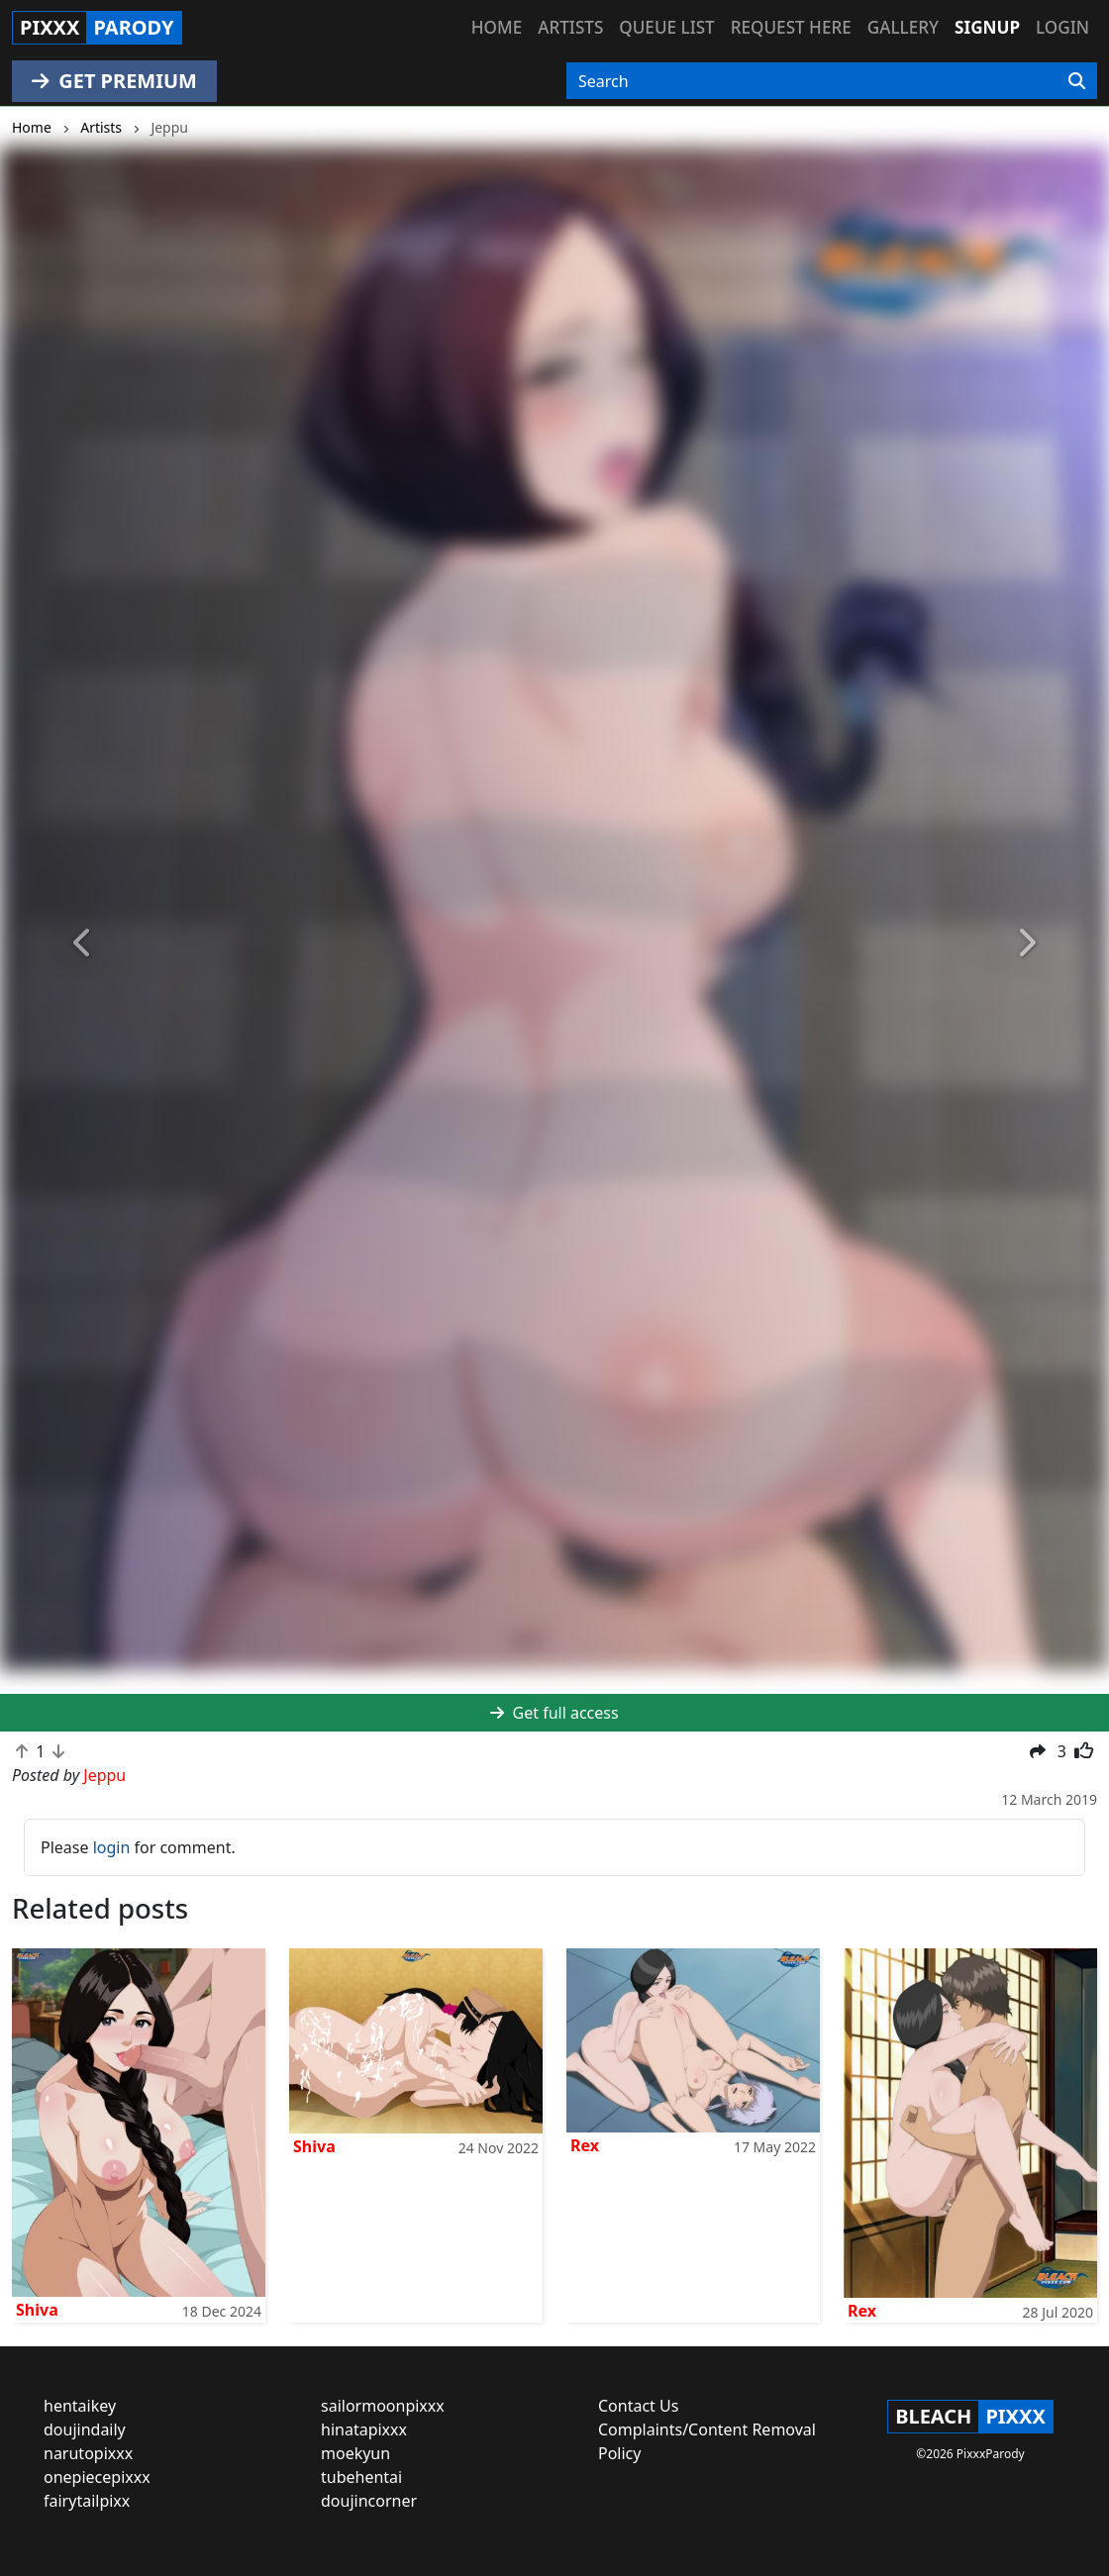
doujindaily (85, 2429)
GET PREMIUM (114, 80)
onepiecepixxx (97, 2477)
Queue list (666, 27)
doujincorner (369, 2501)
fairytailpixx (87, 2501)
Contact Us (638, 2406)
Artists (570, 27)
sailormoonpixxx (383, 2406)
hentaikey (80, 2406)
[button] (83, 943)
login (112, 1847)
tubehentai (361, 2477)
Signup (987, 27)
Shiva (37, 2310)
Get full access (554, 1713)
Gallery (903, 27)
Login (1062, 27)
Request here (791, 27)
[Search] (1077, 81)
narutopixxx (88, 2453)
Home (496, 27)
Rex (584, 2145)
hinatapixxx (364, 2429)
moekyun (355, 2453)
